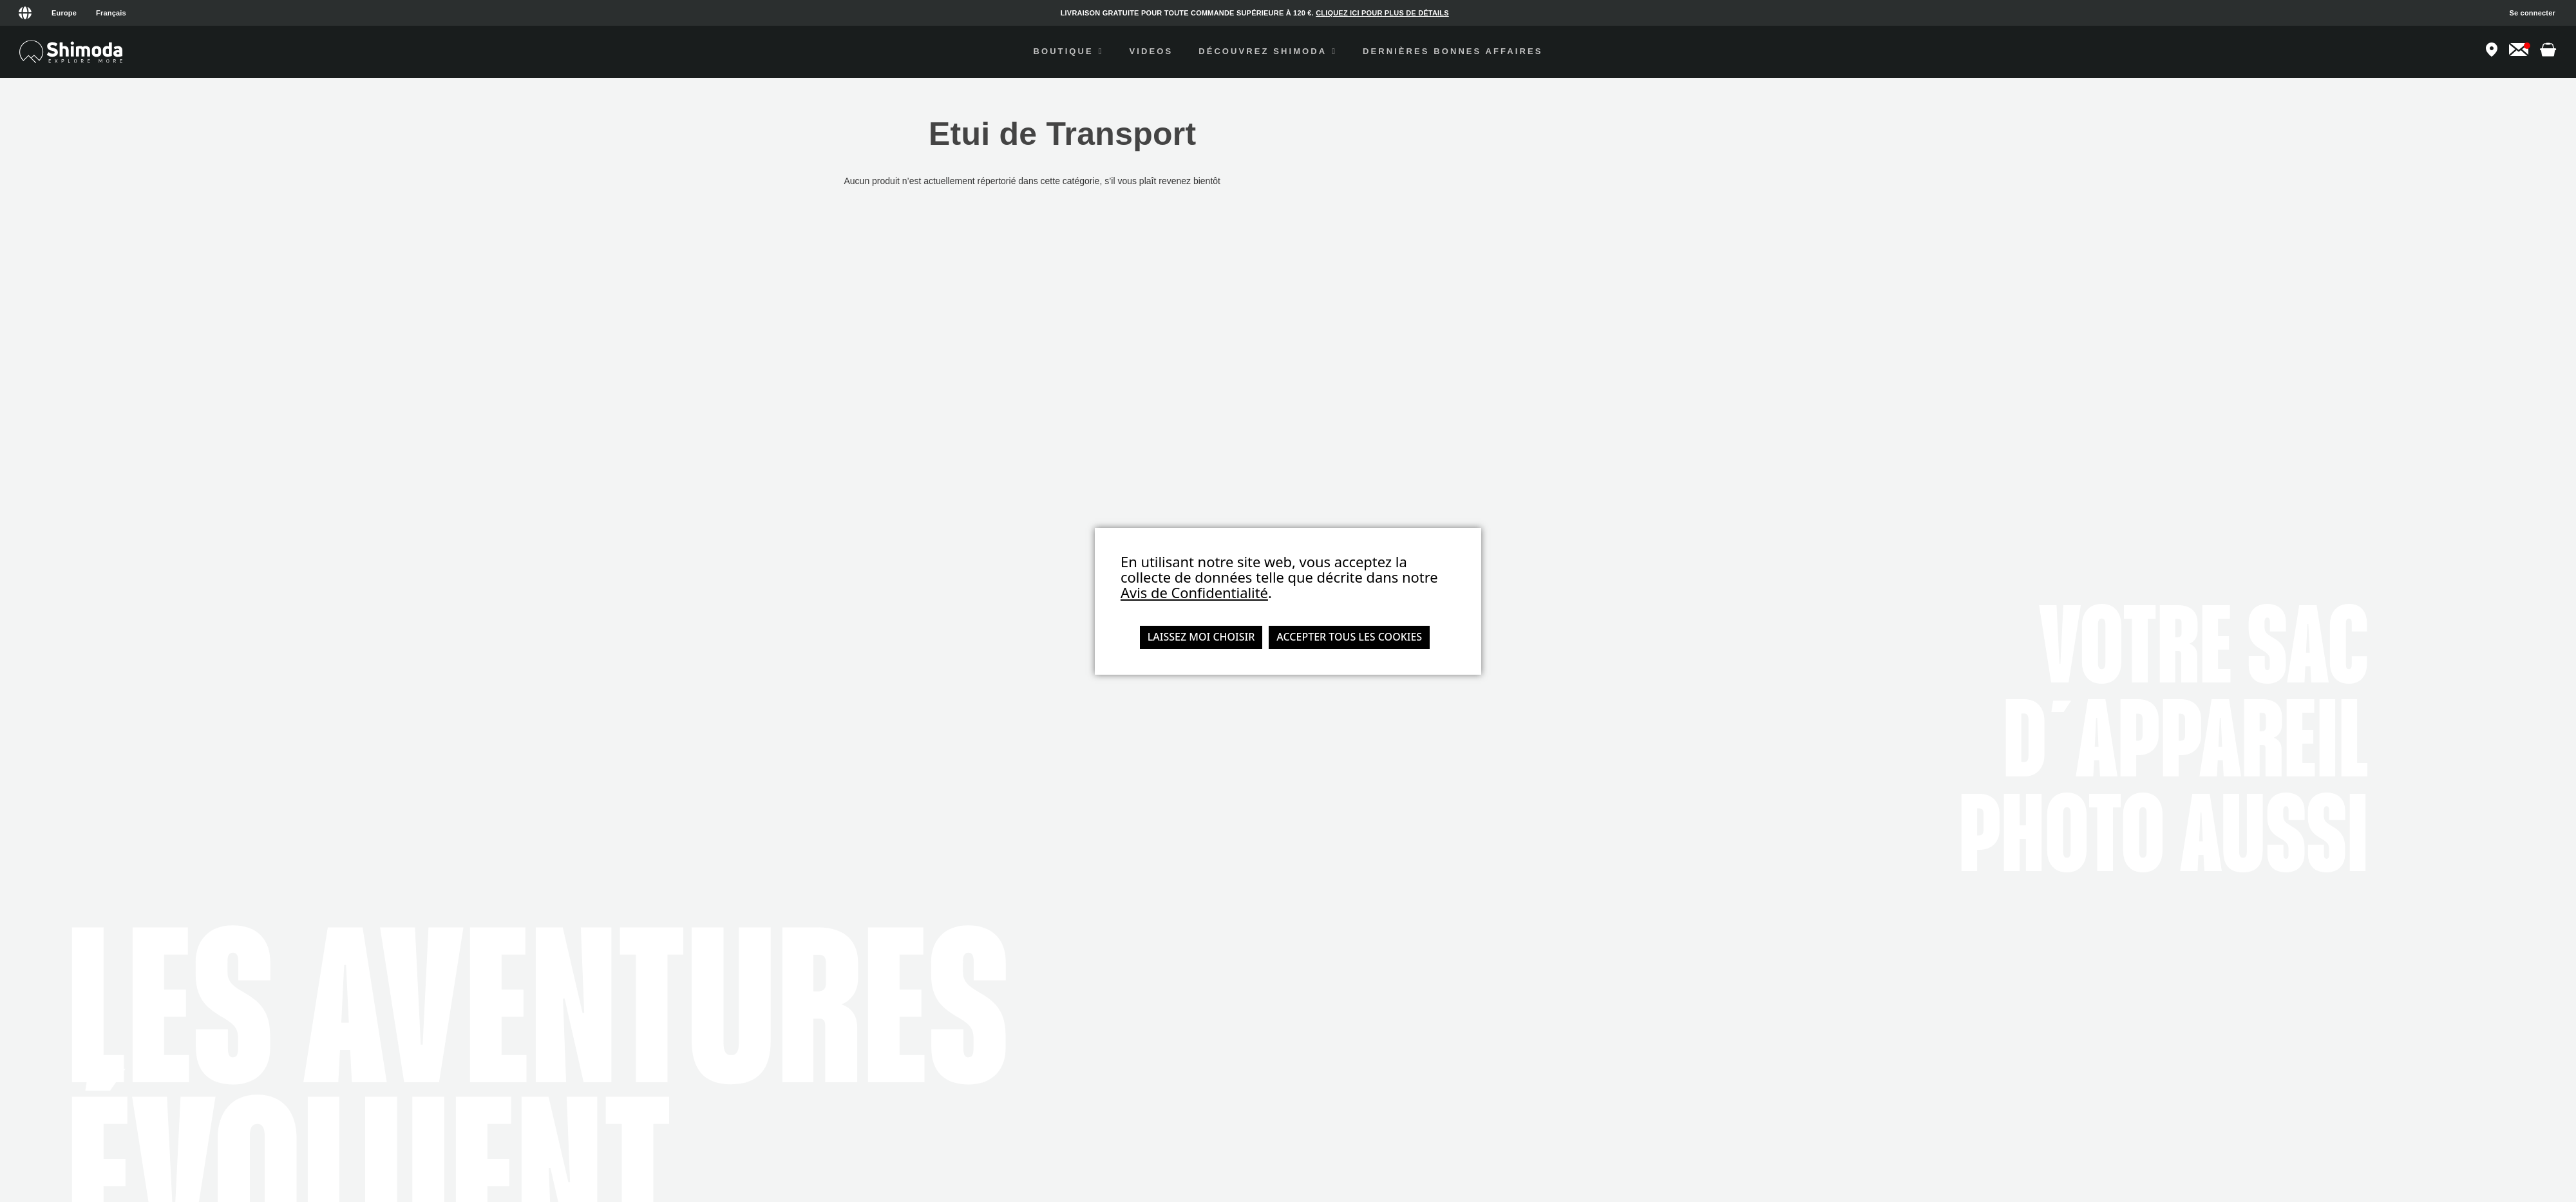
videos (1151, 51)
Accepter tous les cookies (1349, 637)
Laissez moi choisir (1201, 637)
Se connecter (2532, 13)
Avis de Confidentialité (1194, 592)
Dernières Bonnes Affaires (1453, 51)
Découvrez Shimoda (1267, 51)
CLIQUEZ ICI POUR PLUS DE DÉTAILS (1382, 13)
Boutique (1068, 51)
